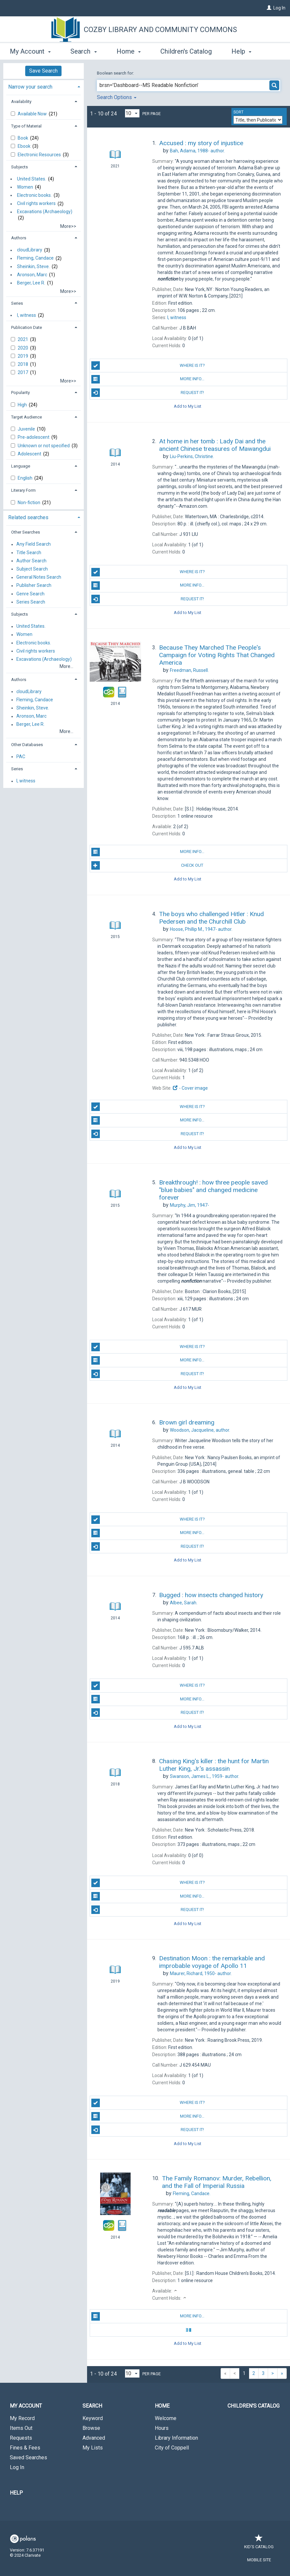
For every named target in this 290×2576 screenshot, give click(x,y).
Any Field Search (33, 544)
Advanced (93, 2438)
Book (23, 138)
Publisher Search (33, 585)
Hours (162, 2428)
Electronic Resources (40, 154)
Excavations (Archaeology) (44, 211)
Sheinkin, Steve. (33, 266)
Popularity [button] (20, 392)
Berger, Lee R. (31, 282)
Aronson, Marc (32, 274)
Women (25, 187)
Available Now (33, 113)
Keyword (92, 2418)
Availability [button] (21, 101)
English (25, 478)
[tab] (43, 86)
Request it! (147, 392)
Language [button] (20, 466)
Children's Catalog (186, 50)
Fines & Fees (25, 2448)
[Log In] (269, 7)
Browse (91, 2428)
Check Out (147, 865)
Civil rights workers (36, 203)
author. (197, 150)
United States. (31, 178)
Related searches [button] (28, 517)
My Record (22, 2418)
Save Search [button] (43, 71)
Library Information (176, 2438)
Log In (279, 7)
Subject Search (32, 568)
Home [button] (129, 50)
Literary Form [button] (23, 490)
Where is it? (148, 365)
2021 (23, 339)
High (23, 404)
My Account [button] (30, 50)
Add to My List (187, 406)
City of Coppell (172, 2448)
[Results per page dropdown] (132, 113)
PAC (20, 756)
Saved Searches (28, 2457)
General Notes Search (38, 577)
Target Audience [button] (26, 417)
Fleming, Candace (35, 258)
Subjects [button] (19, 166)
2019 (23, 356)
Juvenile (27, 429)
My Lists (92, 2448)
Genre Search (30, 593)
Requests (21, 2438)
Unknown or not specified (44, 445)
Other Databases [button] (27, 744)
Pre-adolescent (34, 437)
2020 (23, 347)
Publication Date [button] (26, 327)
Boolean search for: (116, 73)
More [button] (244, 51)
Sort (238, 112)
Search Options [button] (116, 97)
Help (16, 2493)
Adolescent (30, 453)
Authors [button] (18, 237)
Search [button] (83, 50)
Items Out (21, 2428)
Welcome (165, 2418)
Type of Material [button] (26, 126)
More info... (148, 379)
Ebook (24, 146)
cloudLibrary (29, 250)
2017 (23, 372)
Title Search (28, 552)
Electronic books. (34, 195)
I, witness (26, 315)
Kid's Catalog (259, 2543)
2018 (23, 364)
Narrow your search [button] (30, 87)
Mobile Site (259, 2559)
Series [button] (17, 303)
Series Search (30, 602)
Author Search (31, 560)
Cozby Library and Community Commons (160, 30)
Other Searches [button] (25, 532)
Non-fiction (29, 502)
